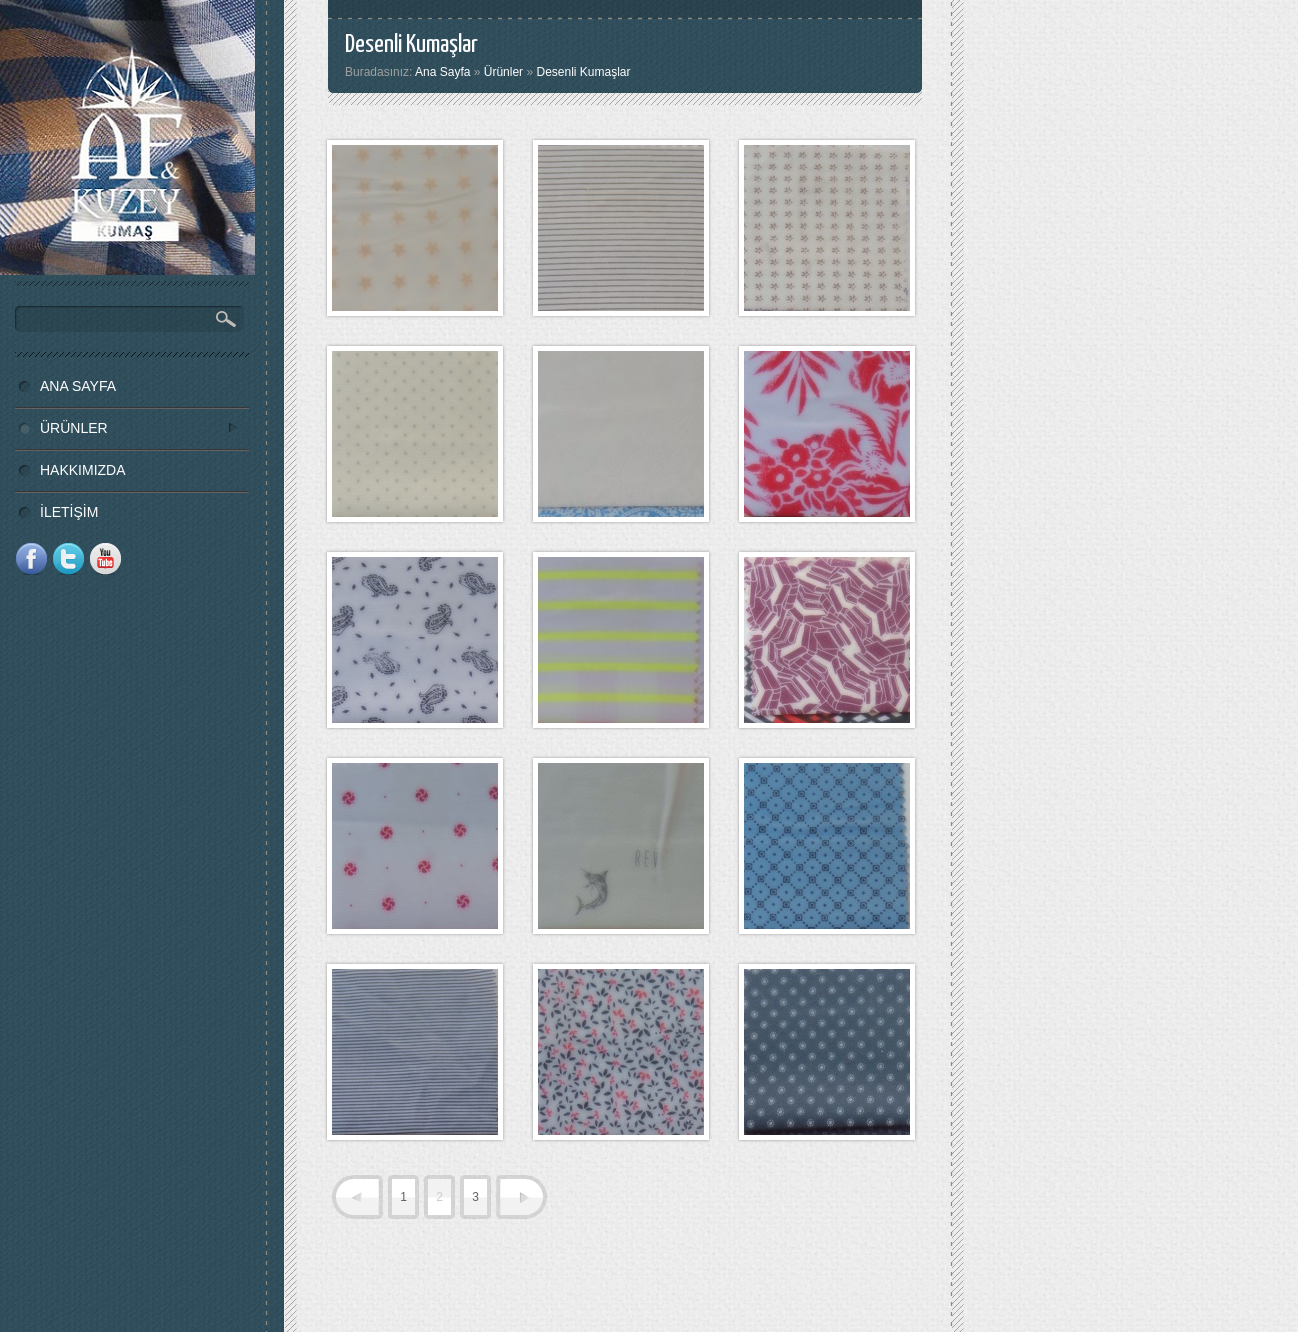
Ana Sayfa (442, 72)
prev (357, 1197)
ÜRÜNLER (127, 427)
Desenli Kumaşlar (583, 72)
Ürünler (503, 72)
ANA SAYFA (78, 386)
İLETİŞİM (69, 512)
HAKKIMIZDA (83, 470)
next (521, 1197)
